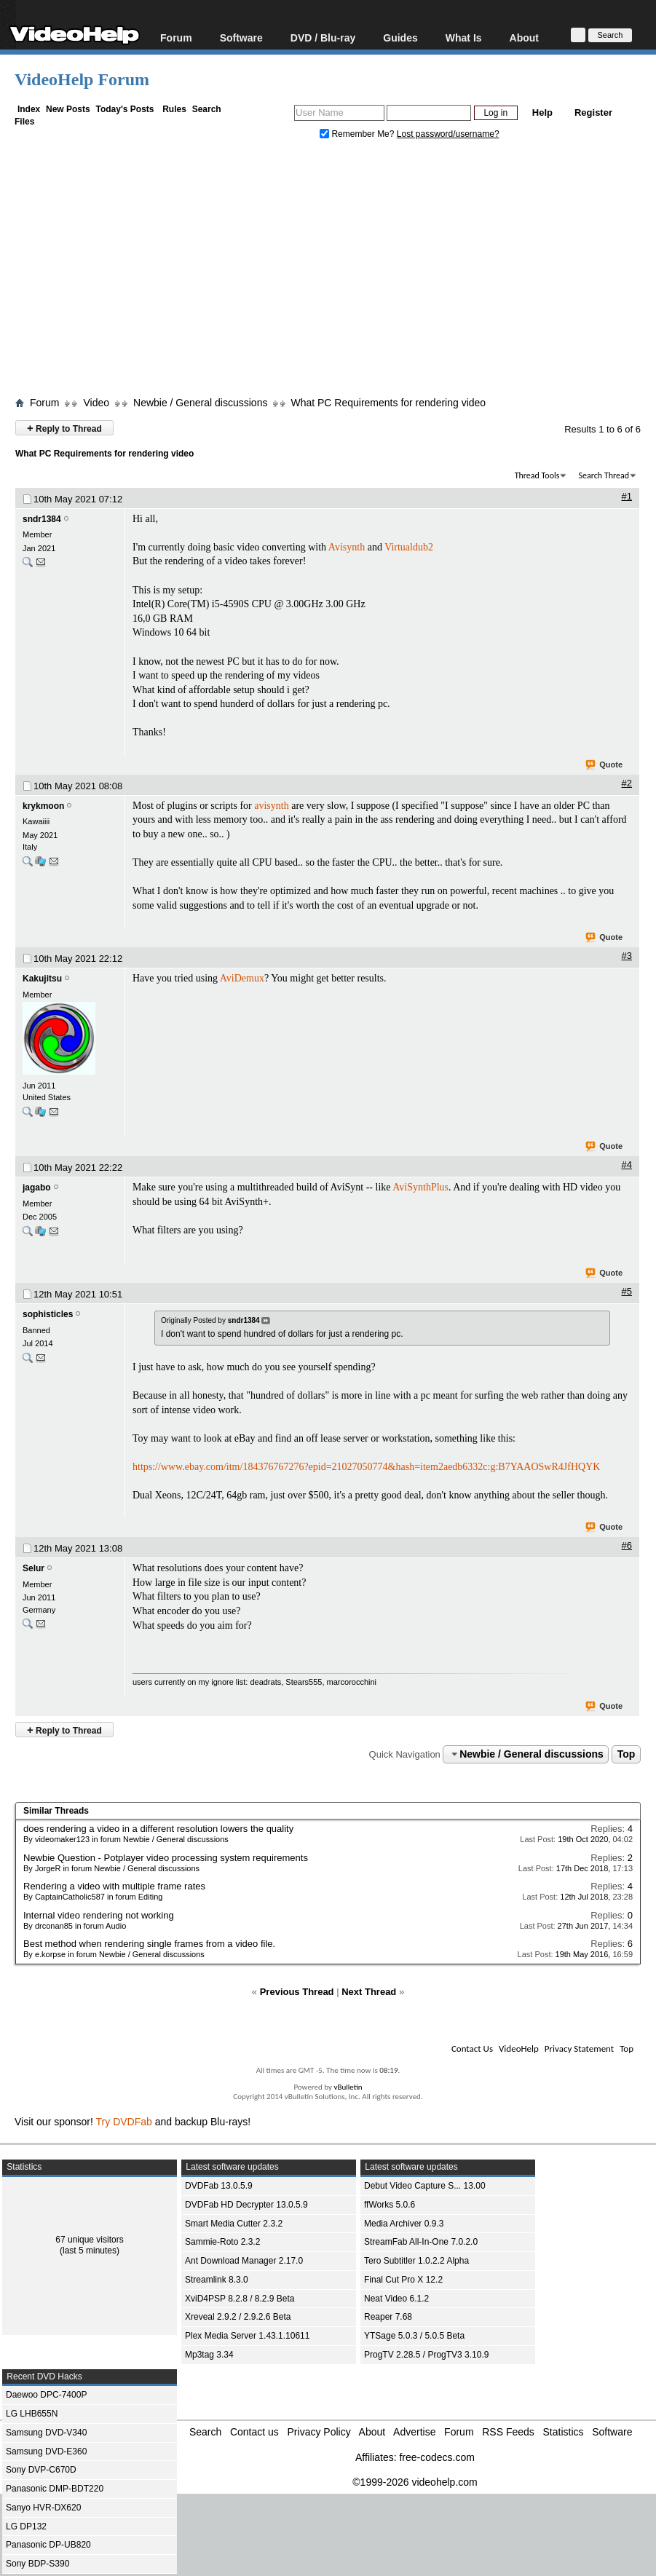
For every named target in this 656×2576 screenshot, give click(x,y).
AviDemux (242, 978)
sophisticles (48, 1314)
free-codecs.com (436, 2457)
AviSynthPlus (420, 1187)
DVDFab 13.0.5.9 (219, 2186)
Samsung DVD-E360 (46, 2451)
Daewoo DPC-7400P (46, 2395)
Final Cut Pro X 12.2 (403, 2280)
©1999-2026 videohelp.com (414, 2482)
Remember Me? (358, 134)
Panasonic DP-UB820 (48, 2545)
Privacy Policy (319, 2432)
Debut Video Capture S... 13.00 (425, 2186)
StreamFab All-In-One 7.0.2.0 (421, 2242)
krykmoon (43, 806)
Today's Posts (124, 109)
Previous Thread (297, 1991)
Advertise (414, 2432)
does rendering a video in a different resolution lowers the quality (158, 1828)
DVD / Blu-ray (323, 37)
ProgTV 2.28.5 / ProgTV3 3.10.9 (426, 2355)
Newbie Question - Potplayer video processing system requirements (165, 1857)
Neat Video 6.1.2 (396, 2298)
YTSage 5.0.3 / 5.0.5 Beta (414, 2336)
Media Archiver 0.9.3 (403, 2224)
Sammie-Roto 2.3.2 (222, 2242)
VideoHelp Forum (82, 79)
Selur (33, 1568)
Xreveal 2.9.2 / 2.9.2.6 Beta (238, 2317)
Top (626, 1754)
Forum (176, 37)
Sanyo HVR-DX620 (43, 2507)
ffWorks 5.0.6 (389, 2205)
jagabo (37, 1187)
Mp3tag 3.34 (209, 2355)
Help (542, 112)
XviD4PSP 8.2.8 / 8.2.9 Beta (240, 2298)
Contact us (254, 2432)
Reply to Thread (64, 428)
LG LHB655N (32, 2414)
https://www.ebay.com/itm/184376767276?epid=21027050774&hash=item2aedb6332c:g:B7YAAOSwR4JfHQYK (366, 1466)
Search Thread (603, 475)
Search (206, 109)
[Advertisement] (335, 272)
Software (241, 37)
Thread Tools (537, 475)
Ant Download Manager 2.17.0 (244, 2261)
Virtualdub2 (408, 547)
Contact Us (472, 2048)
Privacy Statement (579, 2048)
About (524, 37)
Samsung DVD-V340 (46, 2432)
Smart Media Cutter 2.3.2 (233, 2224)
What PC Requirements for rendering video (388, 402)
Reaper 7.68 (388, 2317)
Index (28, 109)
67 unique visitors (89, 2240)
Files (24, 121)
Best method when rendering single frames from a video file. (149, 1943)
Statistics (563, 2432)
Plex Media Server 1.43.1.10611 (247, 2336)
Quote (605, 765)
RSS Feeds (508, 2432)
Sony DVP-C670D (41, 2470)
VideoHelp (519, 2048)
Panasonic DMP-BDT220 (54, 2489)
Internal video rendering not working (98, 1915)
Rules (174, 109)
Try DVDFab (124, 2121)
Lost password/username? (448, 134)
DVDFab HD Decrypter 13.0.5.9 (246, 2205)
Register (593, 112)
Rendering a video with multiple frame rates (114, 1886)
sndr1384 (42, 519)
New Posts (68, 109)
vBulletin (347, 2087)
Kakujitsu (42, 978)
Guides (400, 37)
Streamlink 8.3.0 (216, 2280)
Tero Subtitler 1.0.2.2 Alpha (416, 2261)
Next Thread (368, 1991)
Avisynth (346, 547)
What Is (464, 37)
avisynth (271, 805)
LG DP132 (26, 2526)
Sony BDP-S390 (37, 2564)
